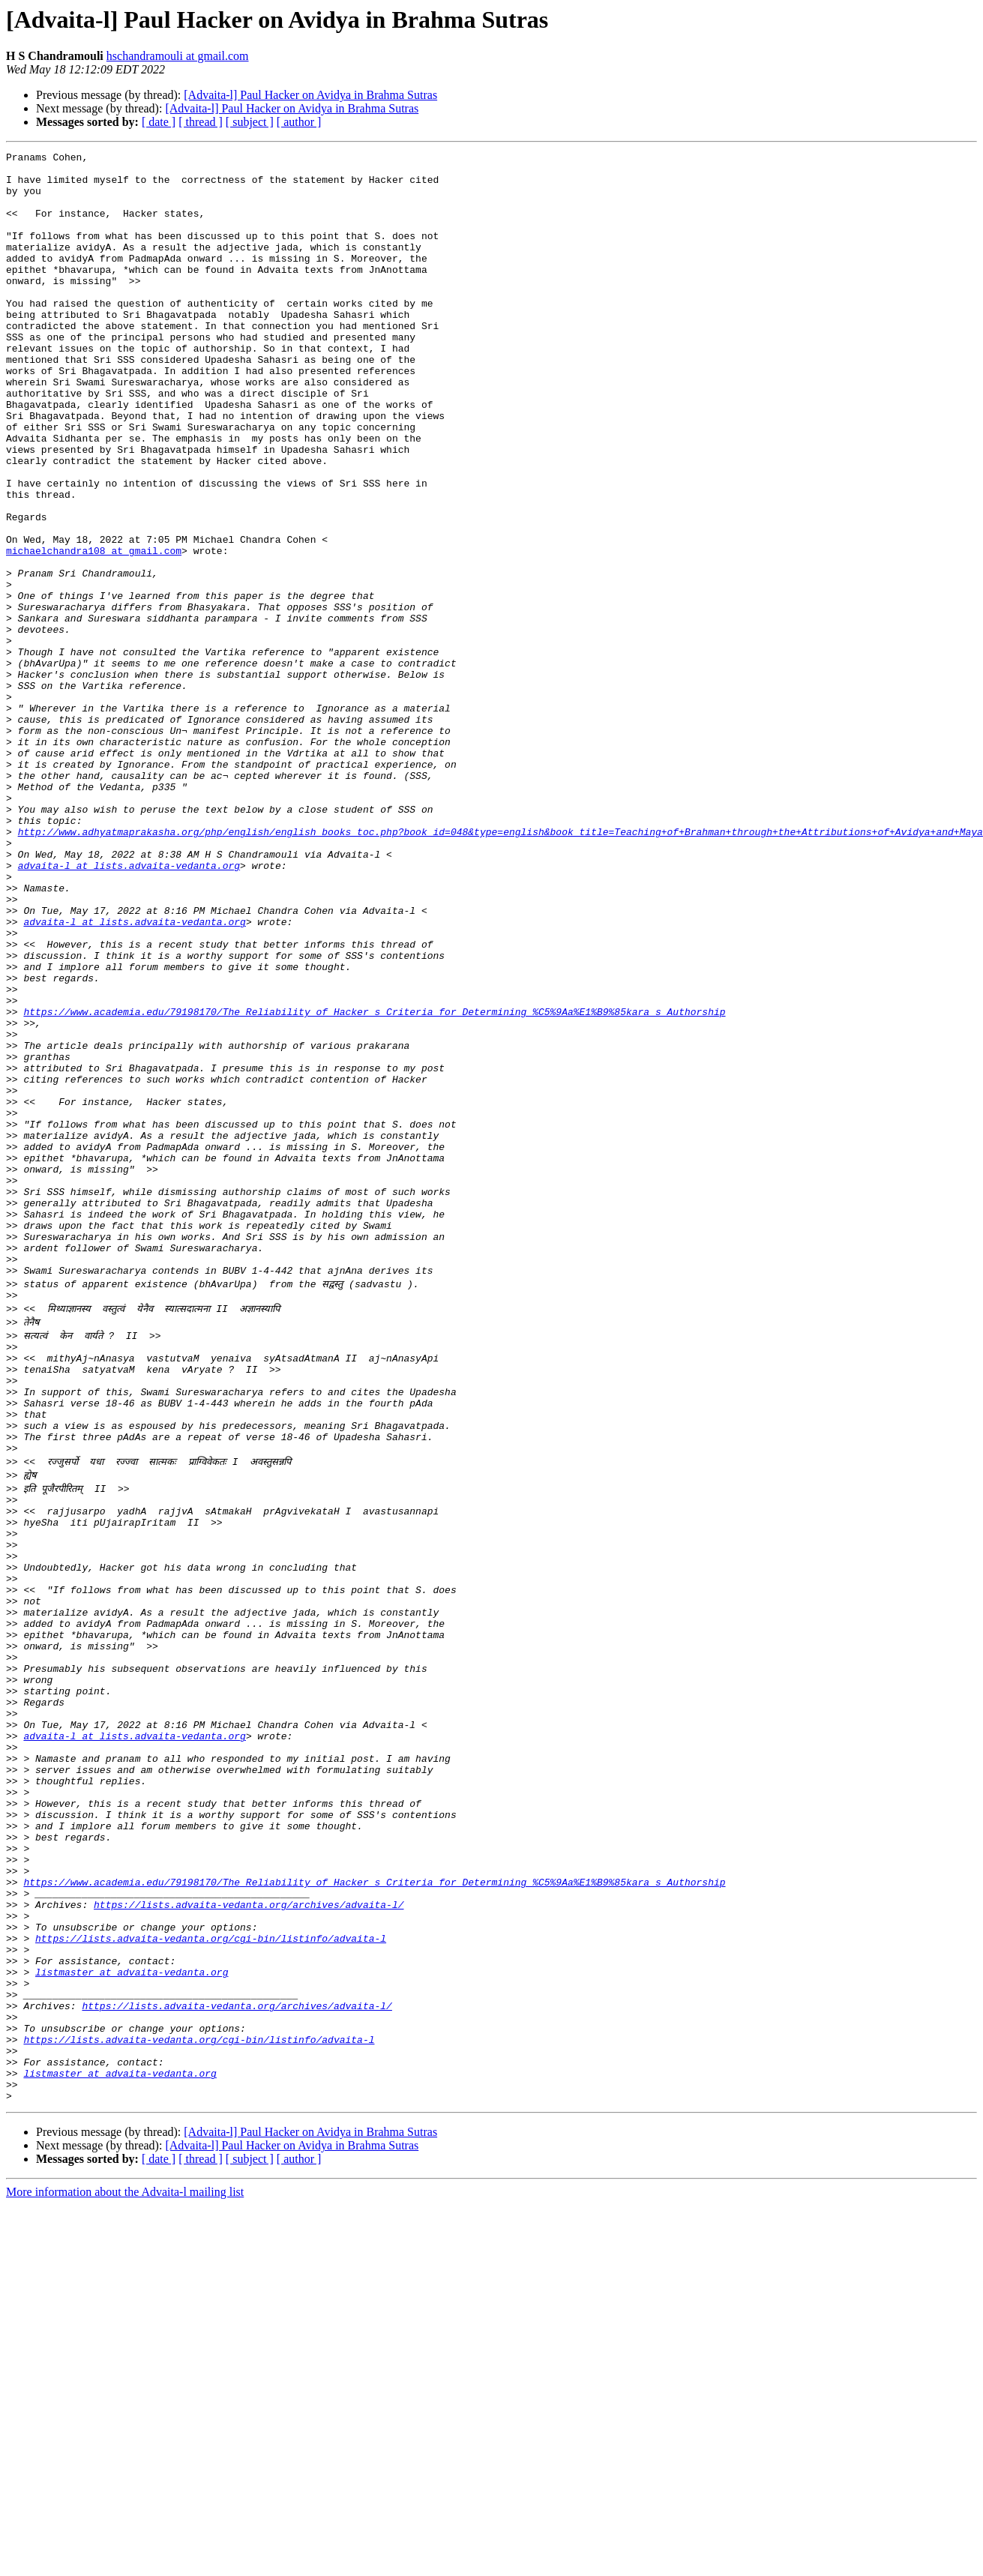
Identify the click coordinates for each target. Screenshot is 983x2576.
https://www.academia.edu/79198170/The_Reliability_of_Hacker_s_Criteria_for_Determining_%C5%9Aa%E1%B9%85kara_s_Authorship (374, 1184)
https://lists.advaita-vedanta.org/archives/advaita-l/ (248, 2237)
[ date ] (158, 121)
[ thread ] (200, 121)
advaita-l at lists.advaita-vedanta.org (129, 1009)
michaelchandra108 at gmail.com (93, 631)
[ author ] (299, 121)
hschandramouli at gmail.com (177, 55)
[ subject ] (250, 121)
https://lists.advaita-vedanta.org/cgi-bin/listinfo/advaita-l (210, 2277)
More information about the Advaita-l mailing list (125, 2563)
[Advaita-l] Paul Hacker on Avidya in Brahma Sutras (310, 94)
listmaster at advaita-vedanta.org (131, 2318)
